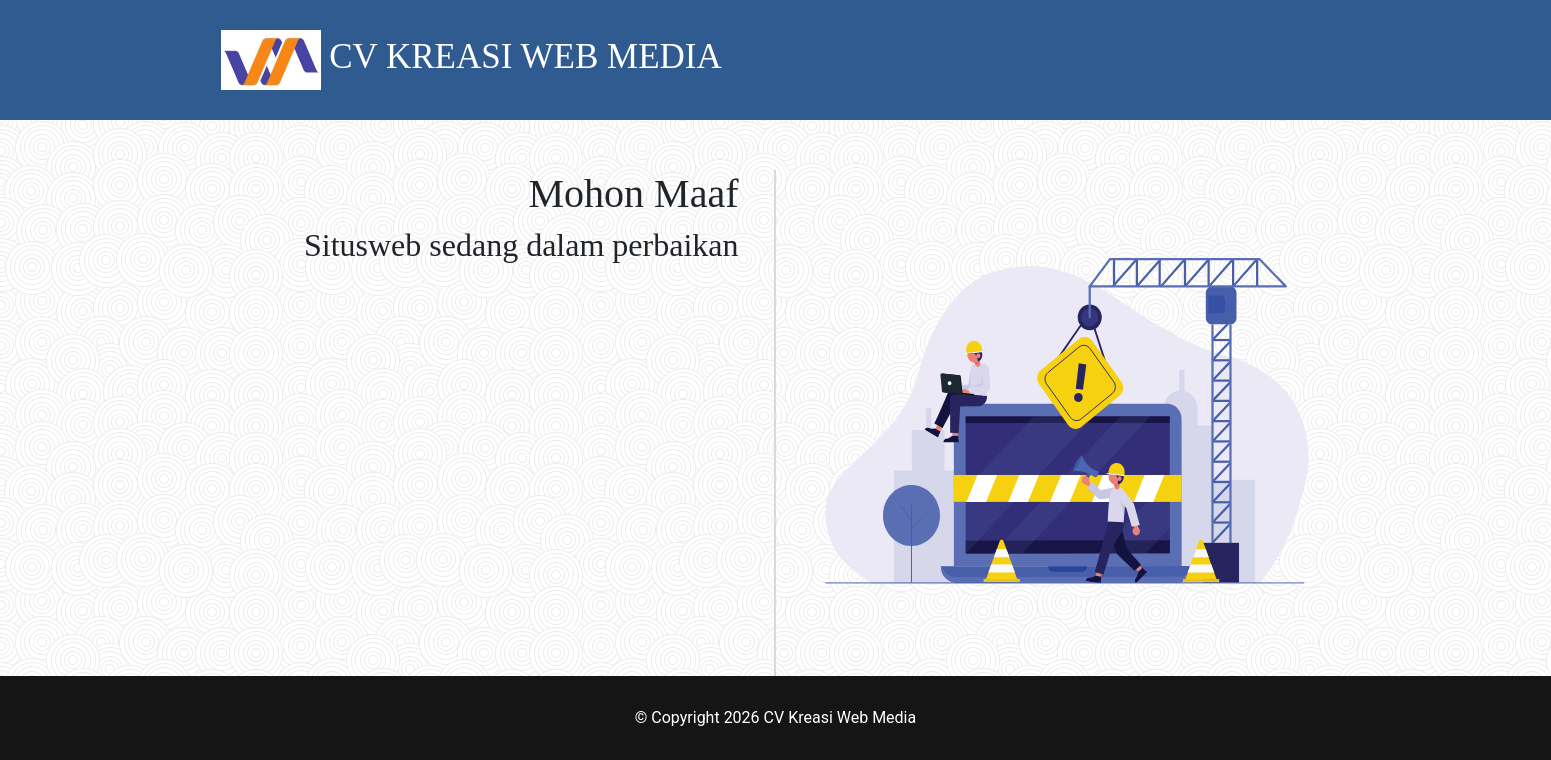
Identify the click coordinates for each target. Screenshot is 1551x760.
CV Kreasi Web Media (840, 717)
